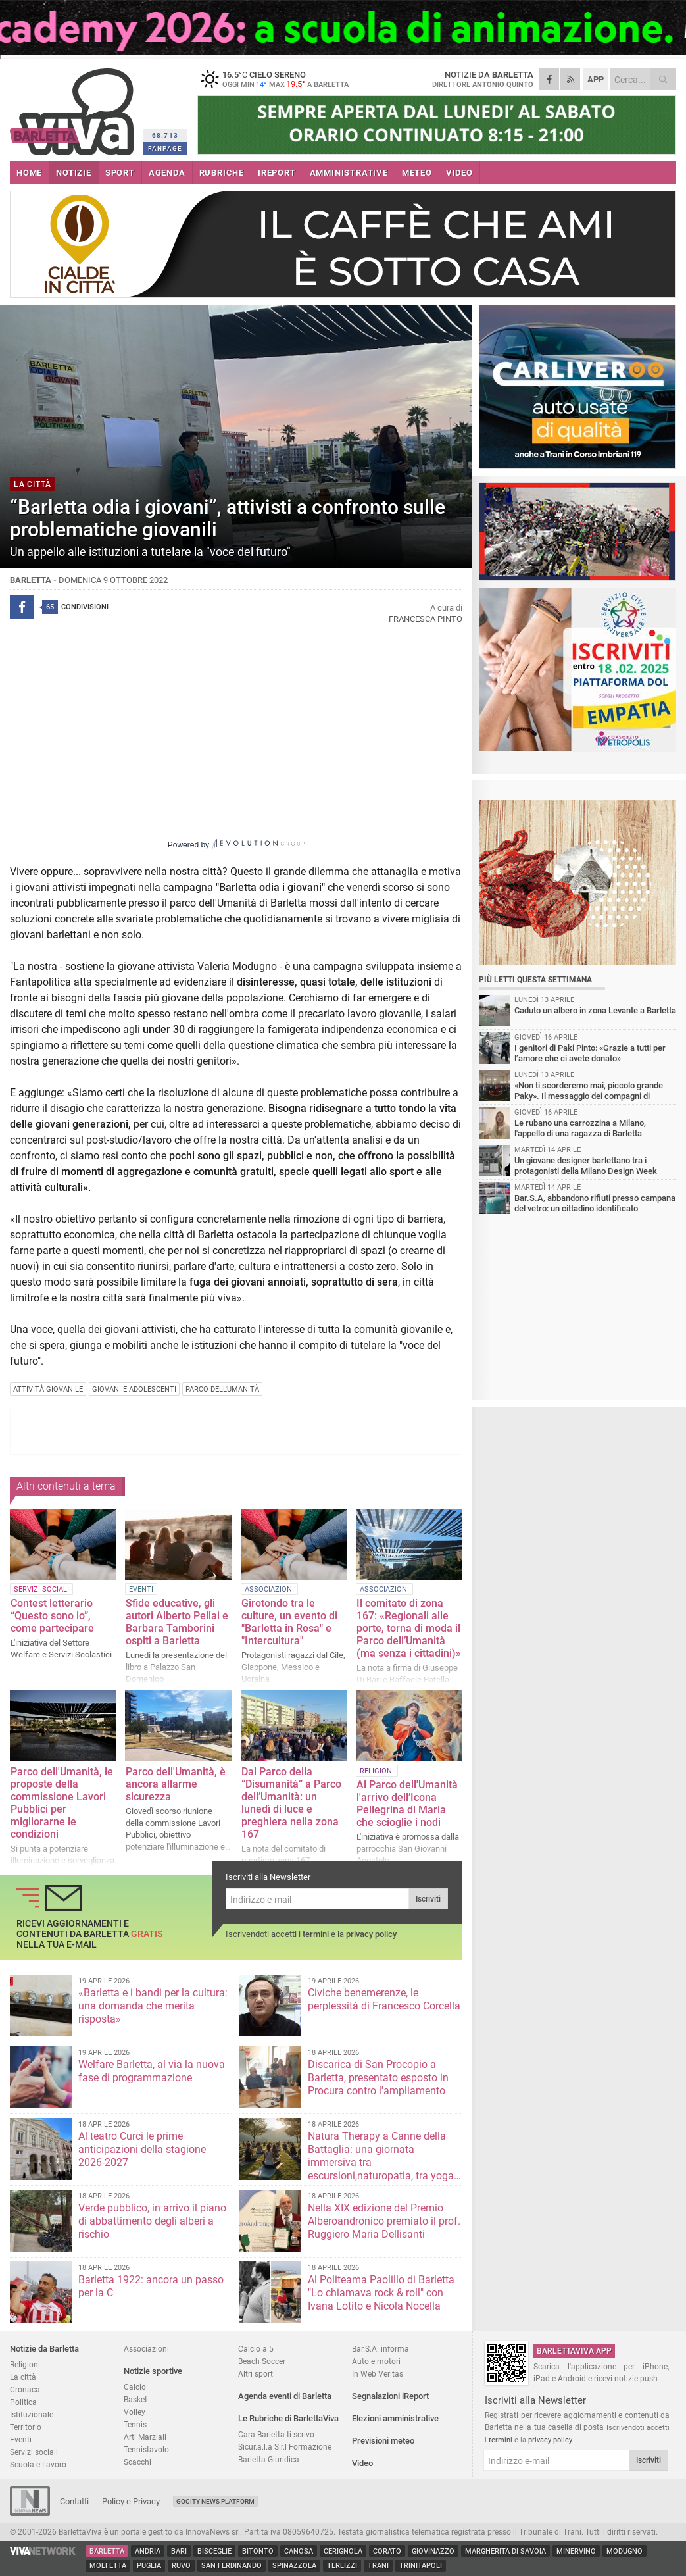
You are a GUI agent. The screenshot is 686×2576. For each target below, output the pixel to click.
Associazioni (146, 2349)
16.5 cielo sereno (279, 79)
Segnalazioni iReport (390, 2396)
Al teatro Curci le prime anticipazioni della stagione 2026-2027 (142, 2149)
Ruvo (181, 2566)
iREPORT (277, 173)
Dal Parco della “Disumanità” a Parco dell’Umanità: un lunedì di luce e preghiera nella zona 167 (291, 1802)
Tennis (135, 2424)
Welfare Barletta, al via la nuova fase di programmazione (151, 2071)
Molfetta (107, 2566)
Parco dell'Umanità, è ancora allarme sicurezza (176, 1784)
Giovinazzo (433, 2551)
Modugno (624, 2551)
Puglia (149, 2566)
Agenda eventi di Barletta (284, 2396)
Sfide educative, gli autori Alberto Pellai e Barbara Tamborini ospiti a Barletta (177, 1622)
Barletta (106, 2551)
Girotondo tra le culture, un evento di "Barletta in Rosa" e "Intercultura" (289, 1622)
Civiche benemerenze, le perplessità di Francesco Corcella (384, 1999)
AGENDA (167, 173)
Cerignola (343, 2551)
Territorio (25, 2427)
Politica (23, 2402)
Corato (387, 2551)
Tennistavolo (146, 2449)
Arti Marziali (145, 2437)
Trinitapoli (420, 2566)
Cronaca (25, 2389)
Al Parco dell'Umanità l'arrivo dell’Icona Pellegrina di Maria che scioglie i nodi (407, 1804)
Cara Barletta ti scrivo (276, 2434)
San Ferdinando (231, 2566)
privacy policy (371, 1934)
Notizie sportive (153, 2371)
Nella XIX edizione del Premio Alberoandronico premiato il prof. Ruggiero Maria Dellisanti (384, 2221)
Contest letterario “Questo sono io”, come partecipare (52, 1615)
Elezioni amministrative (395, 2418)
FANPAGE (165, 148)
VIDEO (459, 173)
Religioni (25, 2364)
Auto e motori (376, 2361)
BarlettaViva (74, 107)
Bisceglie (214, 2551)
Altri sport (255, 2374)
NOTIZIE (73, 173)
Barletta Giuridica (268, 2459)
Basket (135, 2399)
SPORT (120, 173)
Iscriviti (428, 1899)
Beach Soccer (261, 2361)
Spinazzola (294, 2566)
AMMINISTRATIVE (349, 173)
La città (23, 2377)
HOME (29, 173)
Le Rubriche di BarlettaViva (288, 2418)
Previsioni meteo (383, 2441)
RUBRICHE (221, 173)
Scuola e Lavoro (38, 2464)
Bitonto (258, 2551)
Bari (179, 2551)
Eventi (21, 2439)
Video (362, 2463)
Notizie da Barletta (44, 2349)
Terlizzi (342, 2566)
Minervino (576, 2551)
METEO (417, 173)
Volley (134, 2412)
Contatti (74, 2501)
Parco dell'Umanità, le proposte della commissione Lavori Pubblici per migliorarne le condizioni (62, 1802)
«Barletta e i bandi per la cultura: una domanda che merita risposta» (153, 2005)
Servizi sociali (34, 2452)
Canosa (298, 2551)
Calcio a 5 (256, 2349)
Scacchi (137, 2462)
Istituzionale (31, 2414)
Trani (378, 2566)
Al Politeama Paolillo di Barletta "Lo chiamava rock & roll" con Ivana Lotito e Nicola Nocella (381, 2292)
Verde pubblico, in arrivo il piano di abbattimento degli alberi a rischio (152, 2221)
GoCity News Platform (215, 2501)
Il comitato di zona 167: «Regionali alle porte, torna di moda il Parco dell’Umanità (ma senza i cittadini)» (408, 1628)
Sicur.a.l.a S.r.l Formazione (284, 2447)
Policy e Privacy (131, 2501)
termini (316, 1934)
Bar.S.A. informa (380, 2349)
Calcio (135, 2387)
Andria (147, 2551)
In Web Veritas (377, 2374)
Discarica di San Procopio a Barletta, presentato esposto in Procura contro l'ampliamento (378, 2077)
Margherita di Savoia (505, 2551)
